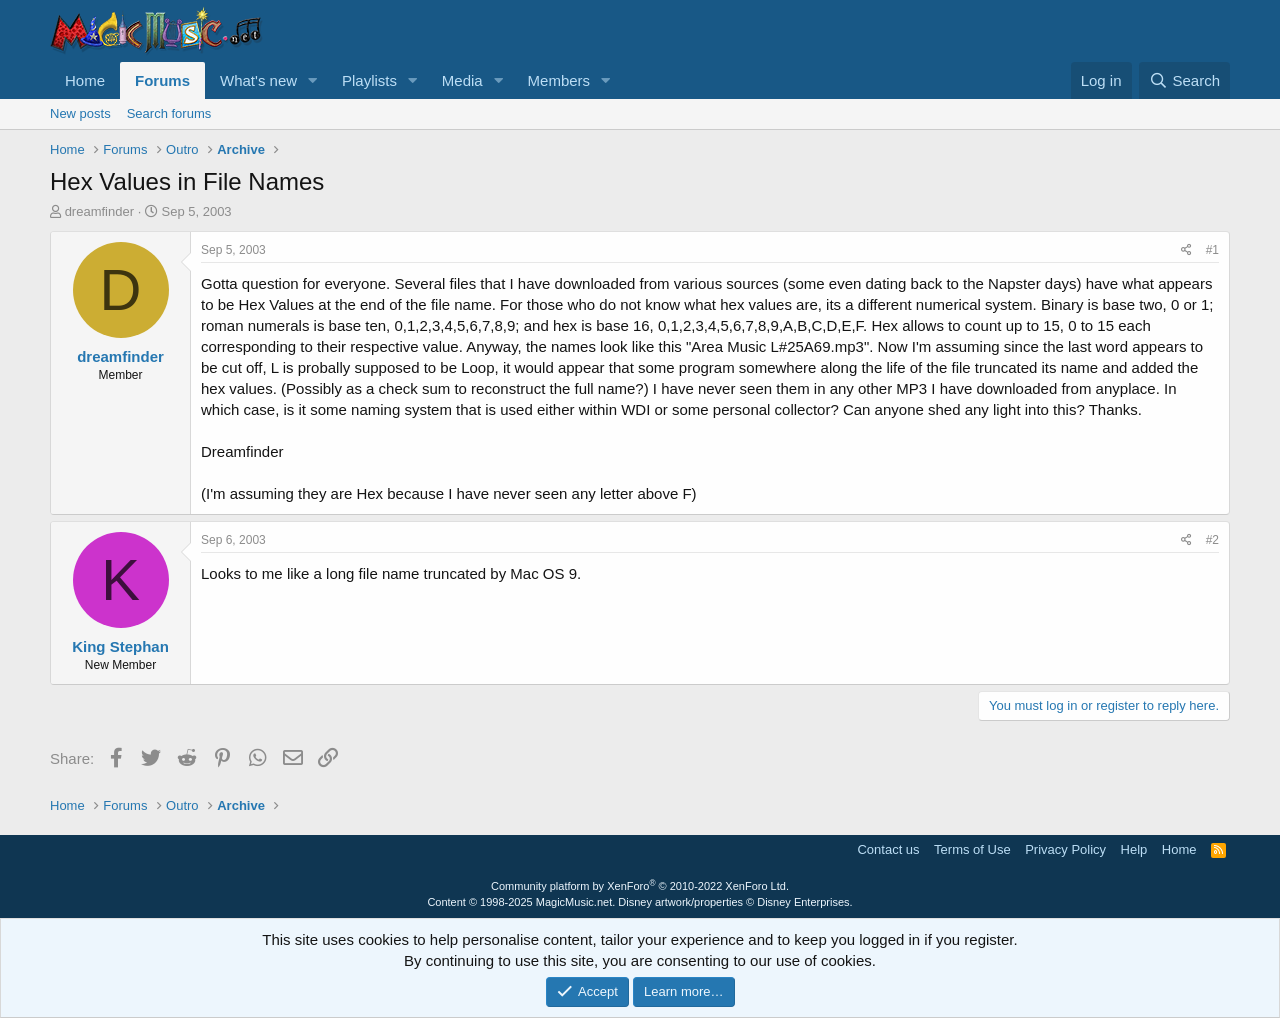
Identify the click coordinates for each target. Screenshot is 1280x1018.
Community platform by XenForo (640, 886)
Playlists (369, 80)
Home (85, 80)
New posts (80, 113)
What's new (258, 80)
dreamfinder (99, 211)
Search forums (169, 113)
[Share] (1186, 250)
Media (462, 80)
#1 (1212, 250)
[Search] (1184, 80)
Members (559, 80)
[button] (313, 80)
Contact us (888, 849)
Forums (162, 80)
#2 (1212, 540)
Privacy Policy (1065, 849)
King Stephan (120, 646)
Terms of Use (972, 849)
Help (1134, 849)
